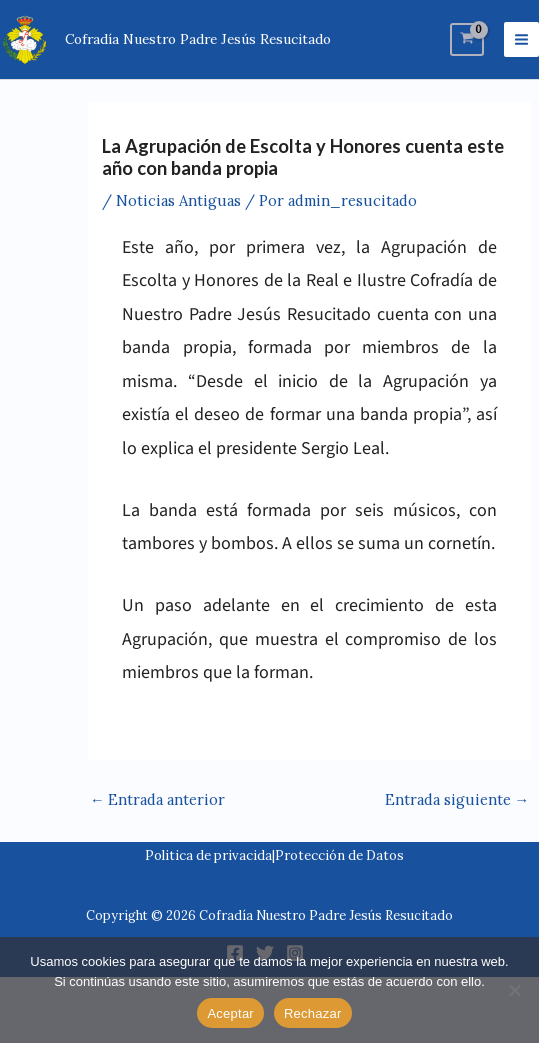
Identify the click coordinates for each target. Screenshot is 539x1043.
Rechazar (313, 1013)
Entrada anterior (158, 799)
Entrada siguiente (457, 799)
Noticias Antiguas (178, 200)
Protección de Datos (339, 855)
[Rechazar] (514, 990)
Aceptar (230, 1013)
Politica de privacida (208, 855)
